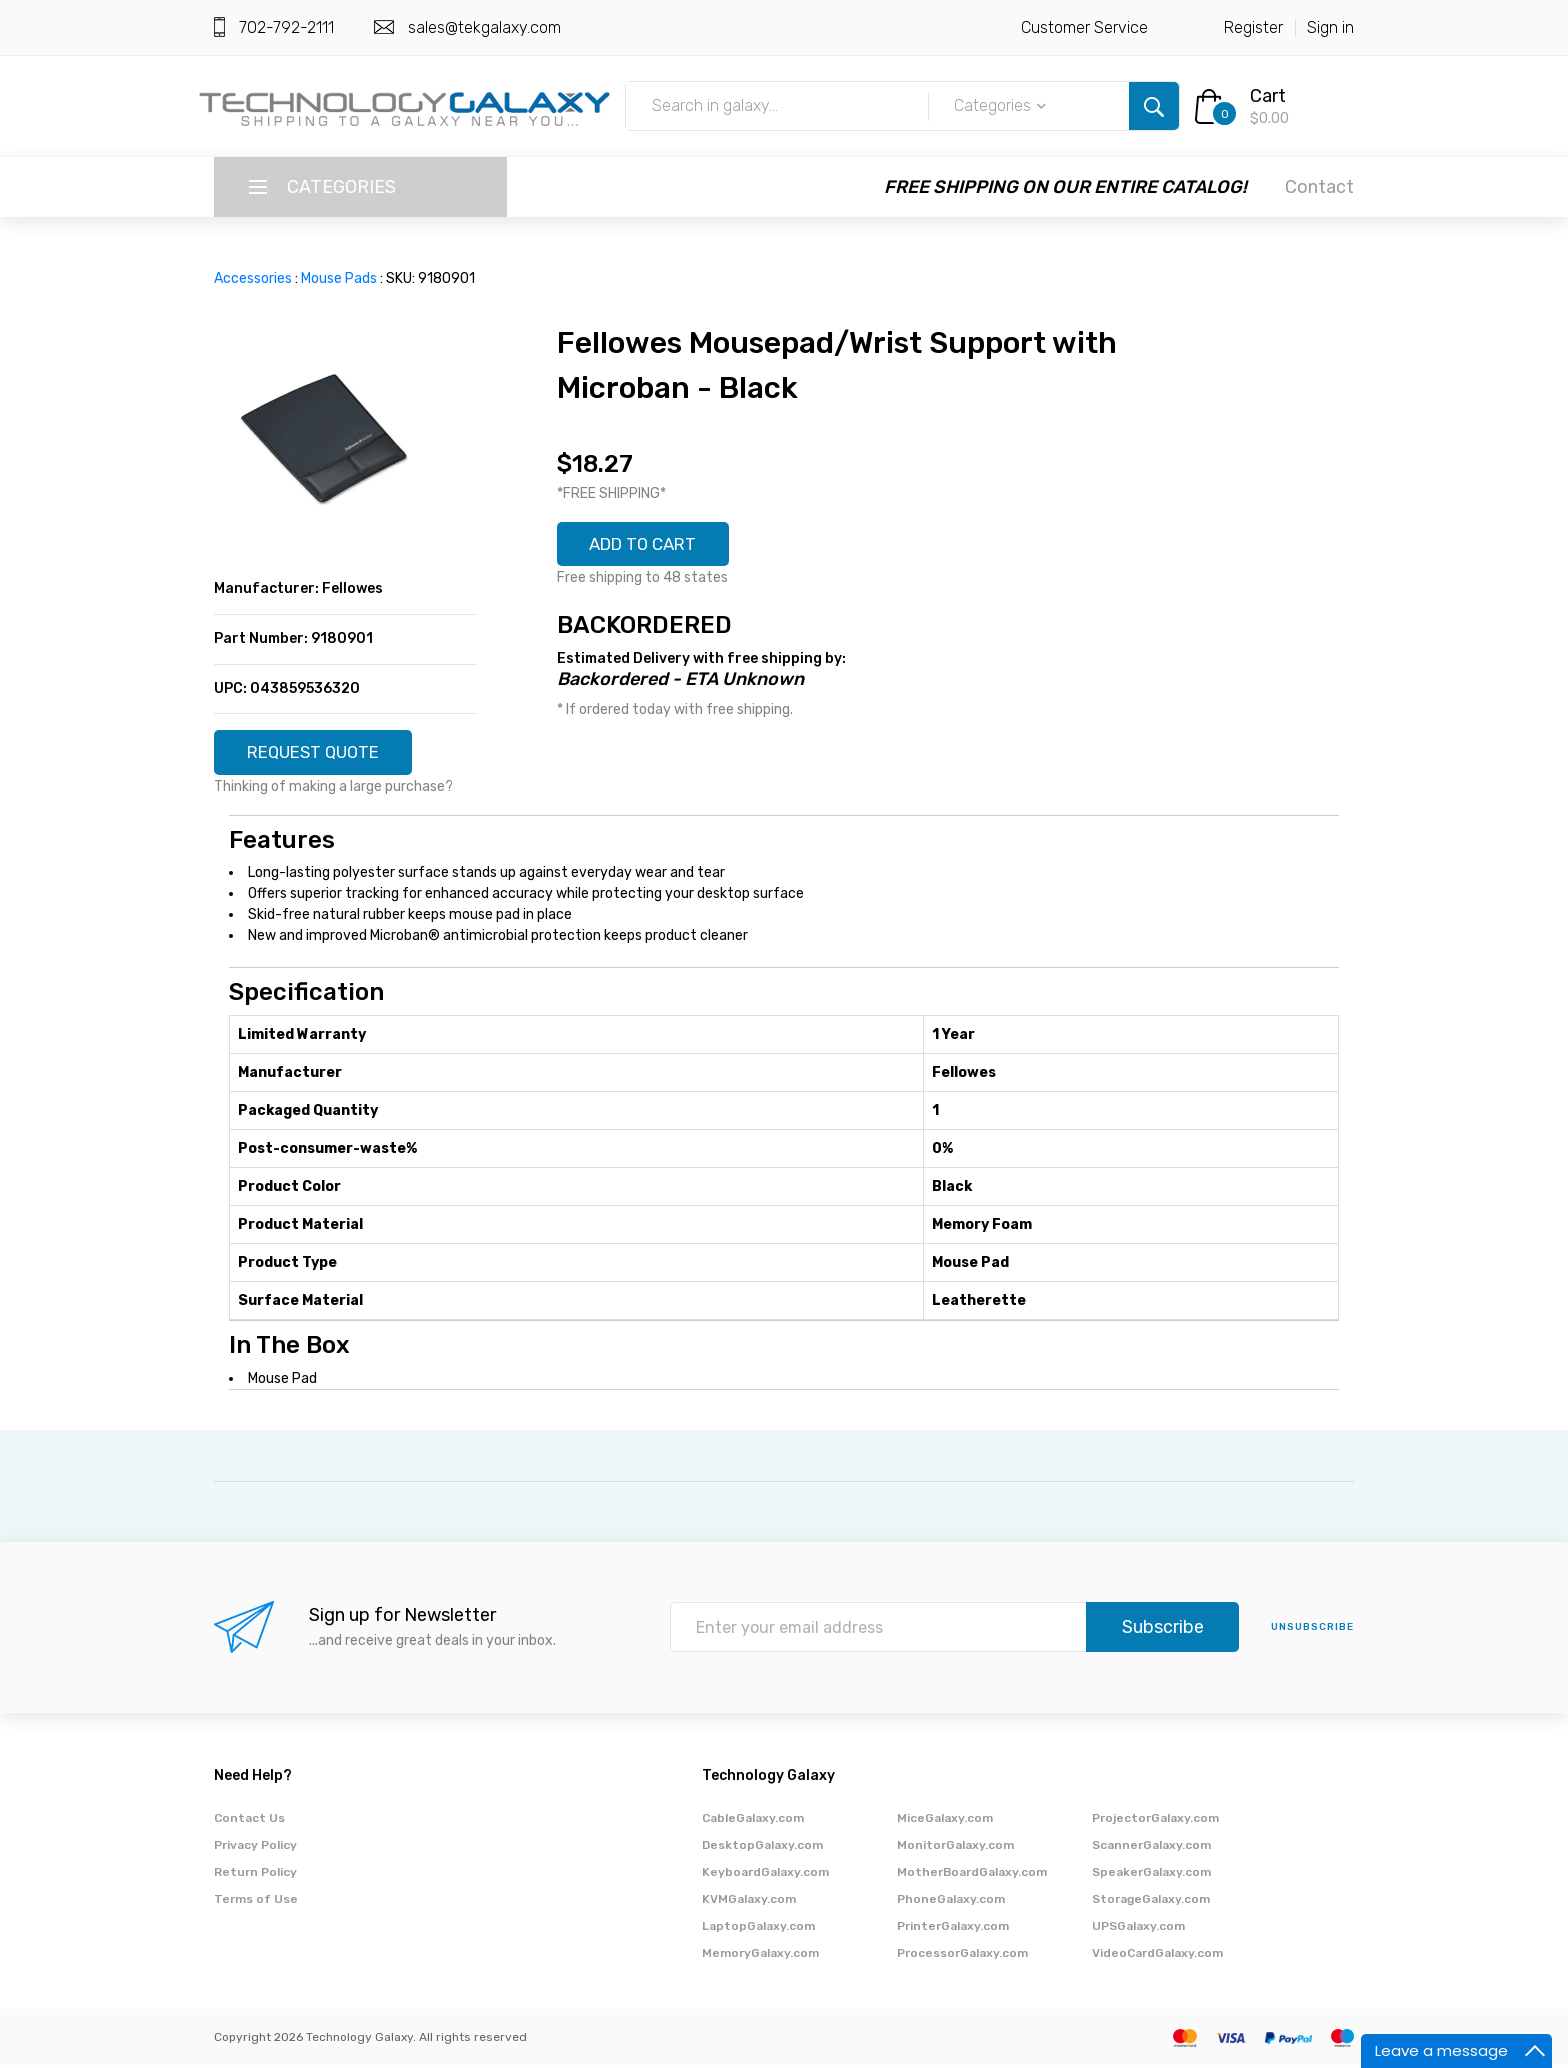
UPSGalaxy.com (1138, 1929)
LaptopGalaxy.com (758, 1929)
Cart (1268, 96)
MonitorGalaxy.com (955, 1848)
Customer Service (1084, 27)
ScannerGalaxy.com (1151, 1848)
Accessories (253, 278)
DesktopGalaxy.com (762, 1848)
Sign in (1330, 27)
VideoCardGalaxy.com (1157, 1956)
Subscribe (1163, 1631)
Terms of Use (256, 1902)
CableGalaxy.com (753, 1821)
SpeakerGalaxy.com (1151, 1875)
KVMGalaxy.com (749, 1902)
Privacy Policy (255, 1848)
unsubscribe (1312, 1631)
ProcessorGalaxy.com (962, 1956)
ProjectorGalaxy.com (1155, 1821)
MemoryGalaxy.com (760, 1956)
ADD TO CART (651, 546)
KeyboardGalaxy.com (765, 1875)
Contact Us (249, 1821)
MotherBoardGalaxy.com (972, 1875)
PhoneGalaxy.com (951, 1902)
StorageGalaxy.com (1151, 1902)
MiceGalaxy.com (945, 1821)
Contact (1319, 187)
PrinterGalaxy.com (953, 1929)
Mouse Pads (339, 278)
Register (1253, 27)
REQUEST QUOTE (321, 754)
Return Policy (255, 1875)
